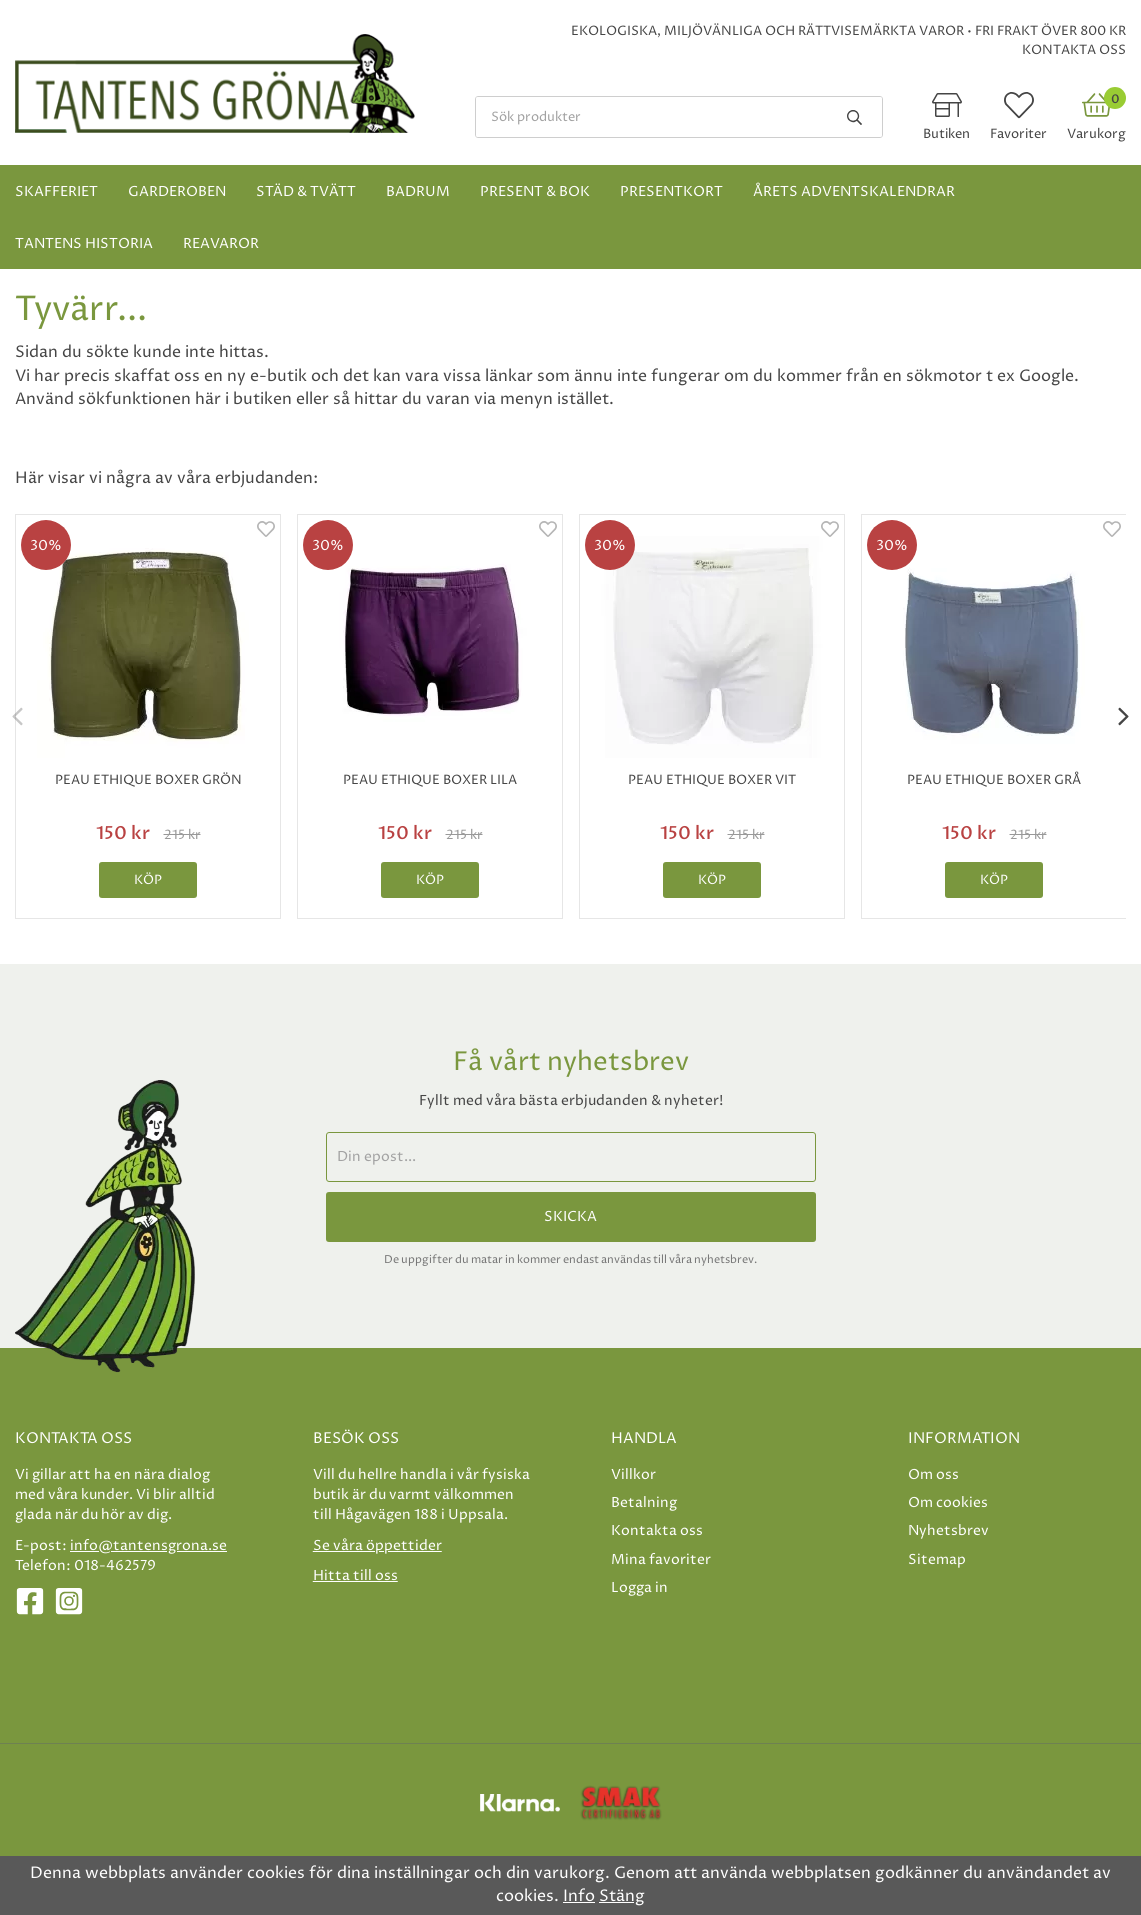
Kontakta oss (1074, 50)
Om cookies (948, 1502)
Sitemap (937, 1559)
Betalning (644, 1502)
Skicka (570, 1217)
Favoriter (1018, 134)
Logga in (639, 1587)
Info (579, 1896)
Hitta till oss (355, 1575)
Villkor (633, 1474)
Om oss (933, 1474)
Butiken (946, 134)
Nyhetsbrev (948, 1530)
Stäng (622, 1896)
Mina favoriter (661, 1559)
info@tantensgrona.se (148, 1545)
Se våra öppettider (377, 1545)
